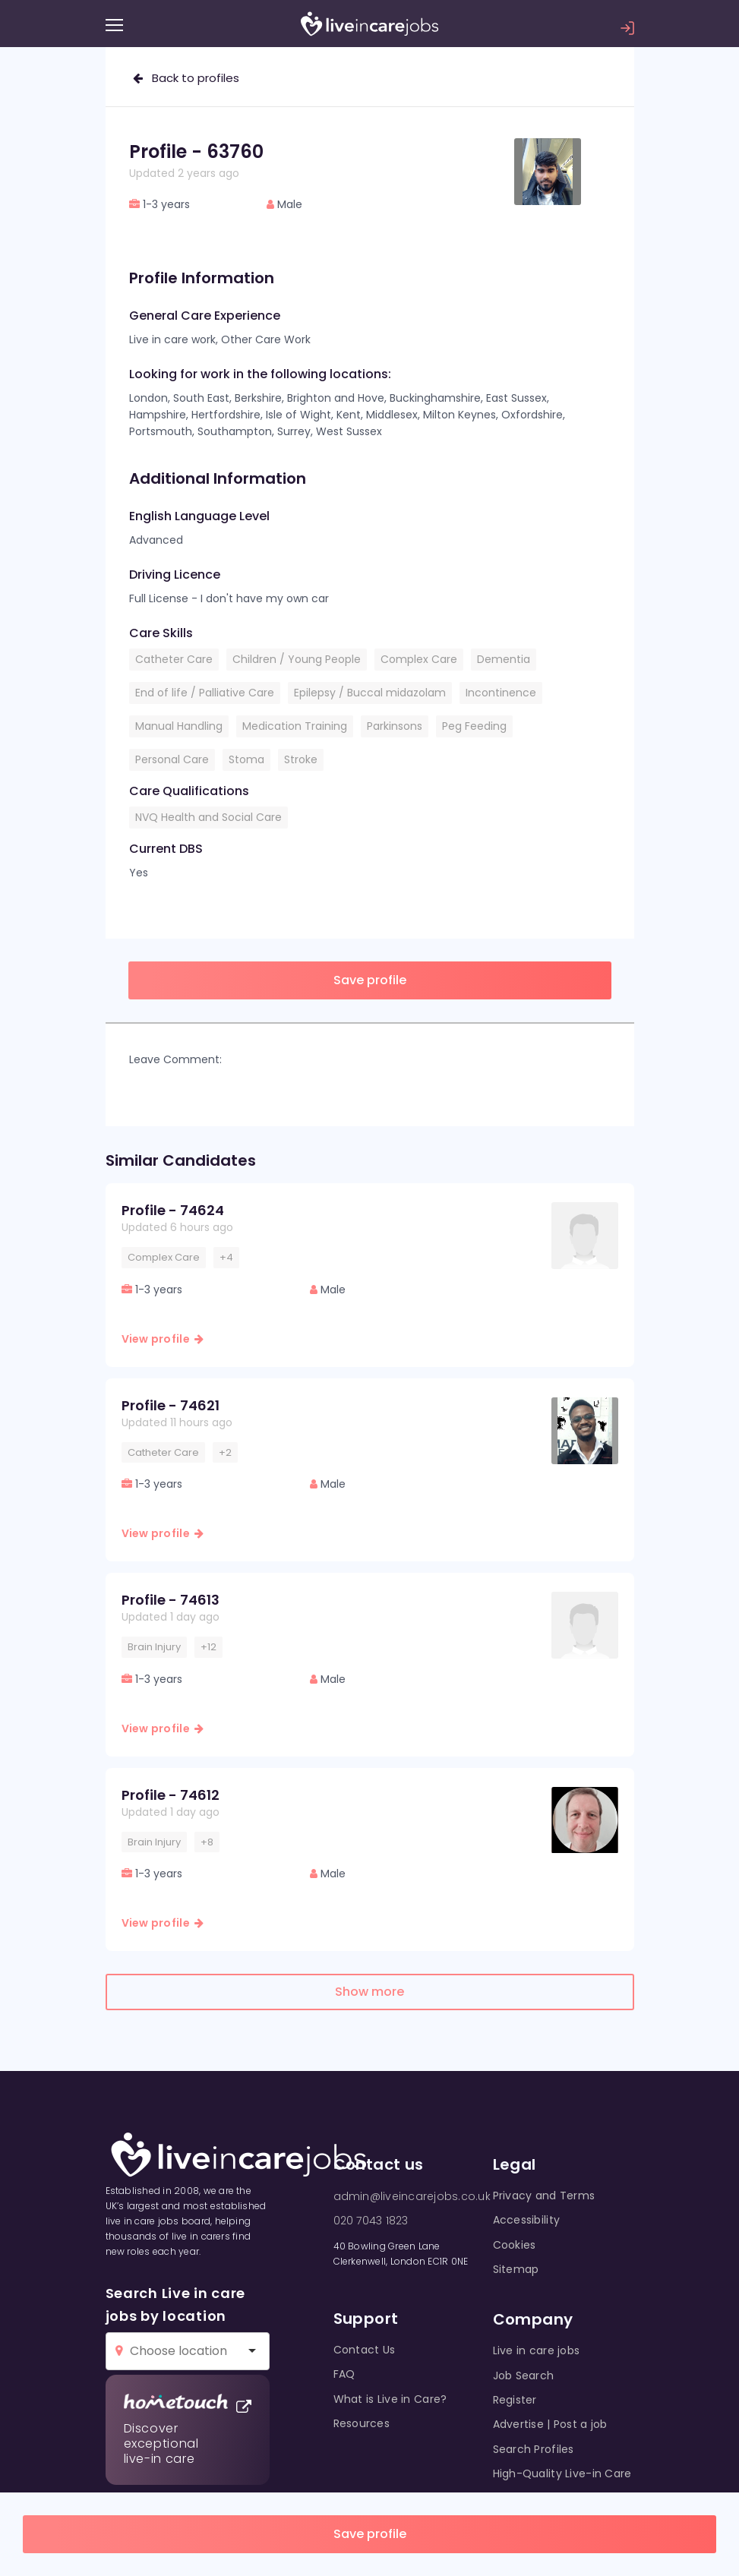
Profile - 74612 (170, 1794)
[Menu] (114, 25)
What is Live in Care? (390, 2399)
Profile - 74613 (170, 1599)
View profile (163, 1338)
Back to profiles (186, 78)
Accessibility (527, 2219)
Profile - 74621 (170, 1405)
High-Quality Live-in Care (562, 2473)
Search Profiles (533, 2449)
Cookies (514, 2244)
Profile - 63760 (196, 151)
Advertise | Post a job (550, 2424)
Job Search (523, 2375)
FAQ (344, 2374)
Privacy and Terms (544, 2195)
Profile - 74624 (173, 1210)
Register (515, 2399)
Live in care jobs (536, 2350)
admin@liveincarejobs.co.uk (412, 2196)
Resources (361, 2423)
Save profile (369, 2534)
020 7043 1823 (371, 2220)
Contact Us (364, 2349)
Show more (369, 1991)
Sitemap (516, 2269)
